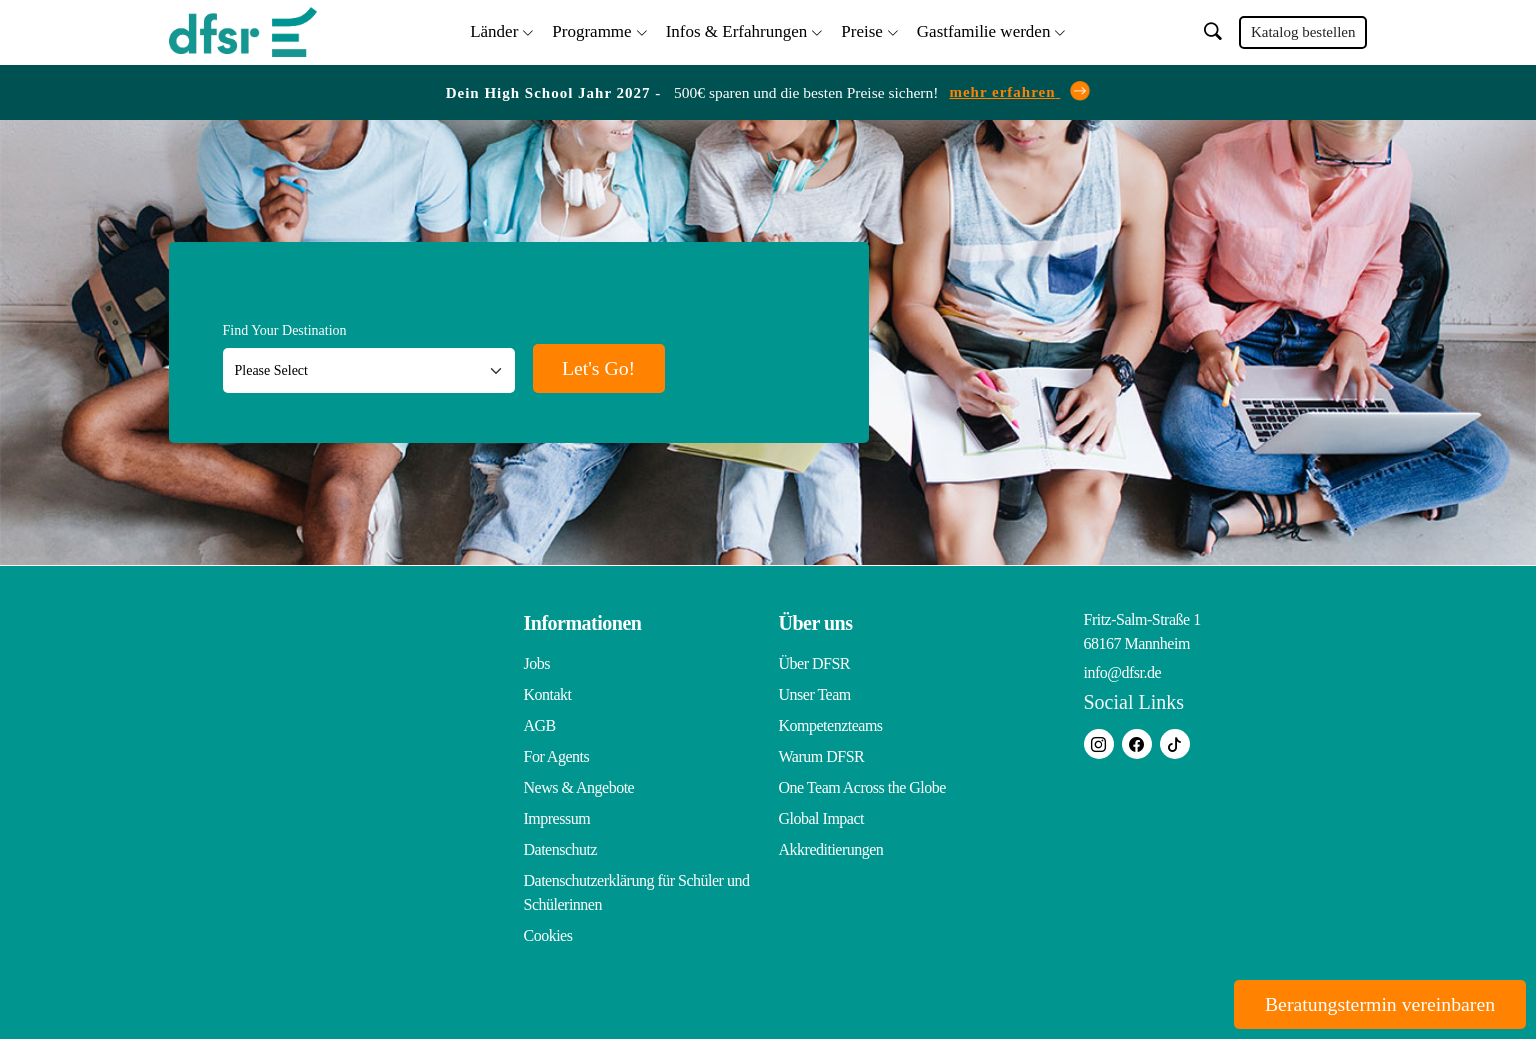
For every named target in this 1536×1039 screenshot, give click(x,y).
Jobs (537, 663)
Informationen (583, 623)
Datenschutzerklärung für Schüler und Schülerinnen (637, 892)
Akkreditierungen (831, 849)
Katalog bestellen (1303, 32)
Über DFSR (815, 663)
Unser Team (815, 694)
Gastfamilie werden (984, 30)
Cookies (548, 935)
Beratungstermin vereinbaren (1377, 1004)
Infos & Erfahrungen (737, 30)
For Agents (557, 756)
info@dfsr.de (1123, 672)
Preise (862, 30)
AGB (540, 725)
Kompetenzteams (831, 725)
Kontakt (548, 694)
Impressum (557, 818)
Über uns (816, 623)
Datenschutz (561, 849)
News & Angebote (579, 787)
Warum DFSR (822, 756)
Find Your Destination (285, 330)
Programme (591, 30)
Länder (494, 30)
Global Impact (821, 818)
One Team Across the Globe (862, 787)
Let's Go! (602, 368)
